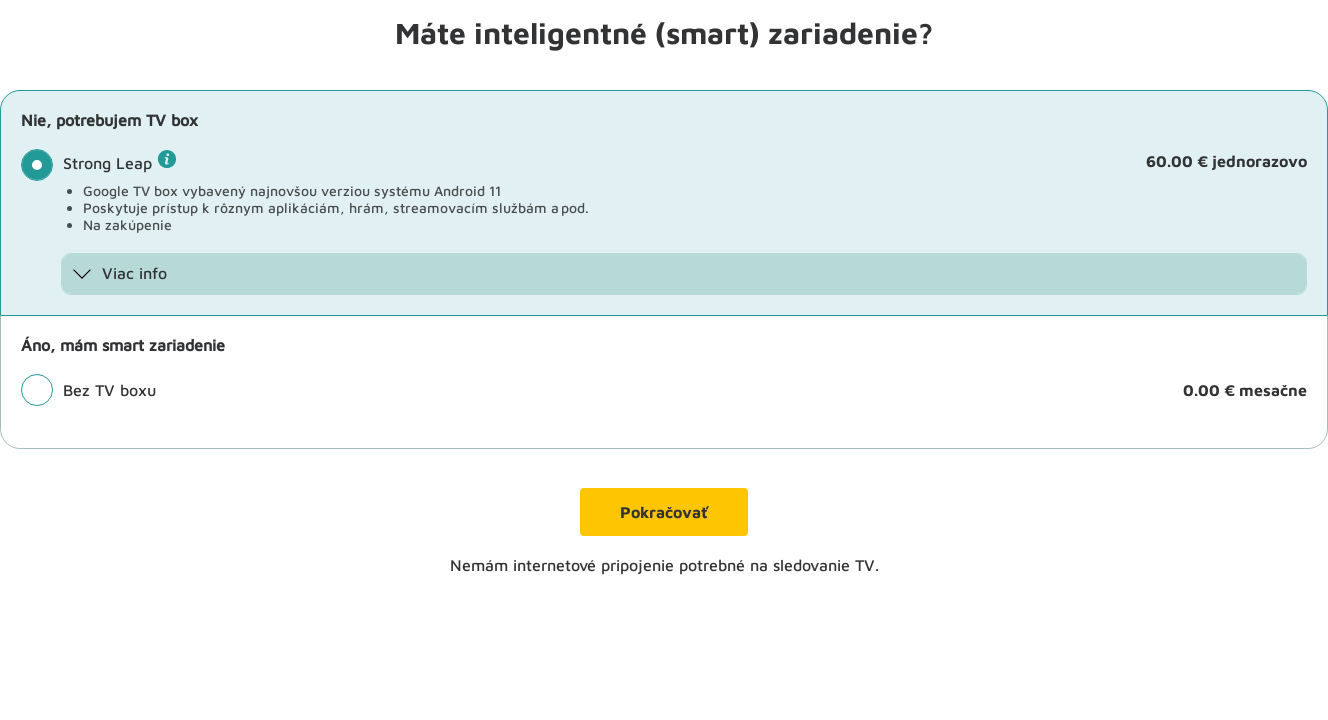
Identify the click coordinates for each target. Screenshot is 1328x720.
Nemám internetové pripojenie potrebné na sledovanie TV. (664, 565)
